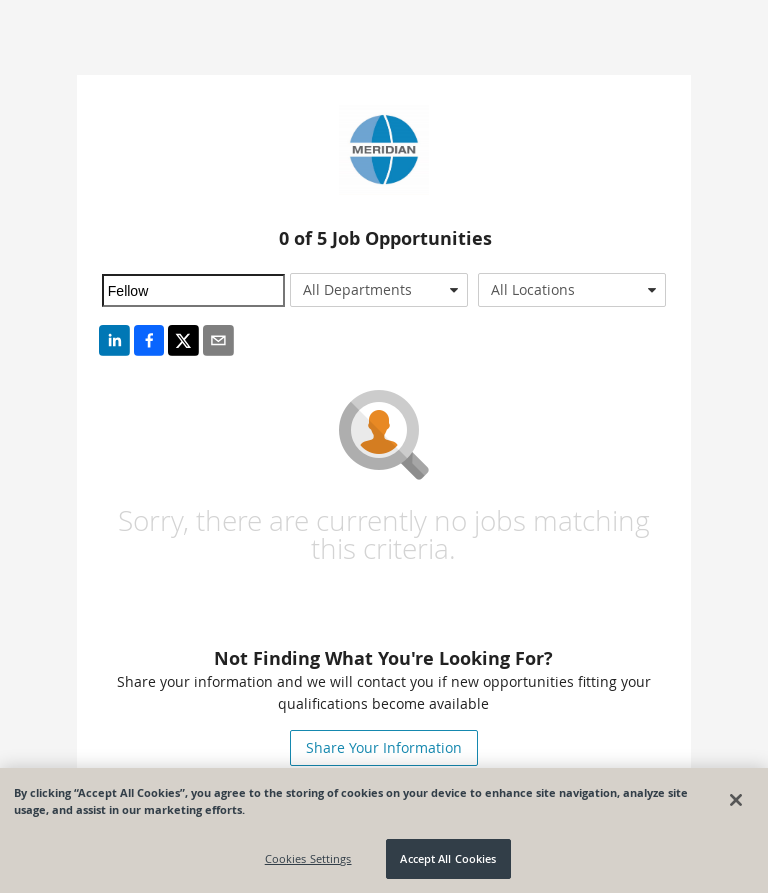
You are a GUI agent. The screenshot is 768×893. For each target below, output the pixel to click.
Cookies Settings (308, 858)
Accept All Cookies (448, 858)
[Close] (736, 800)
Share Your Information (384, 747)
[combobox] (379, 290)
